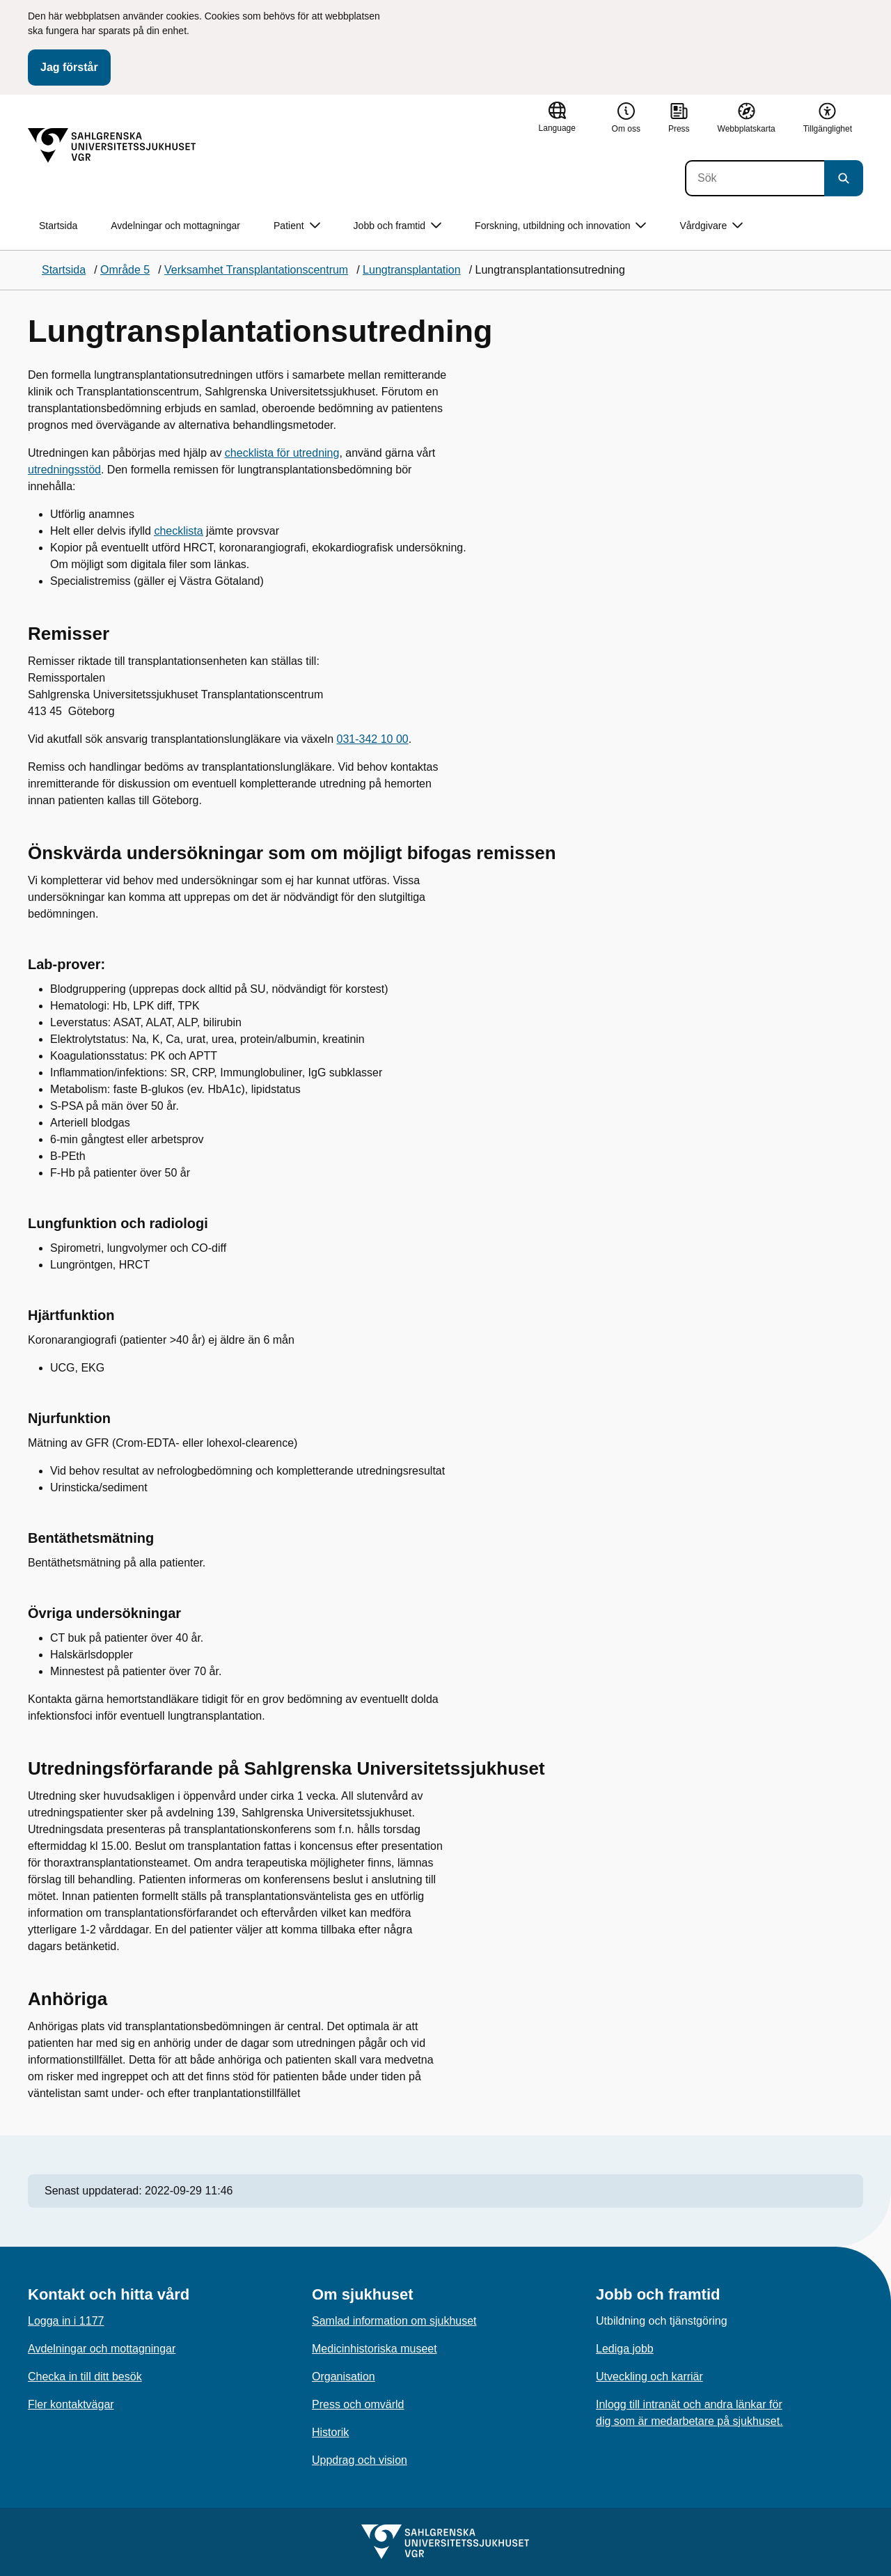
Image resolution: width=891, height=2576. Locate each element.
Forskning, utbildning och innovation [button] (560, 226)
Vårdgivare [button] (711, 226)
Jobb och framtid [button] (398, 226)
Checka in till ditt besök (85, 2376)
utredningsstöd (64, 470)
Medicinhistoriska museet (374, 2349)
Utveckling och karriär (649, 2376)
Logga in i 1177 (66, 2321)
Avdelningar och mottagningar (175, 225)
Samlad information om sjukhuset (394, 2321)
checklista (178, 531)
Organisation (343, 2376)
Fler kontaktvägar (71, 2404)
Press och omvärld (358, 2404)
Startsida (58, 225)
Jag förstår (69, 67)
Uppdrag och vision (359, 2460)
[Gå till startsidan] (112, 145)
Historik (330, 2432)
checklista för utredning (282, 453)
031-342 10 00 (373, 739)
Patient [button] (297, 226)
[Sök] (754, 178)
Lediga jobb (625, 2349)
